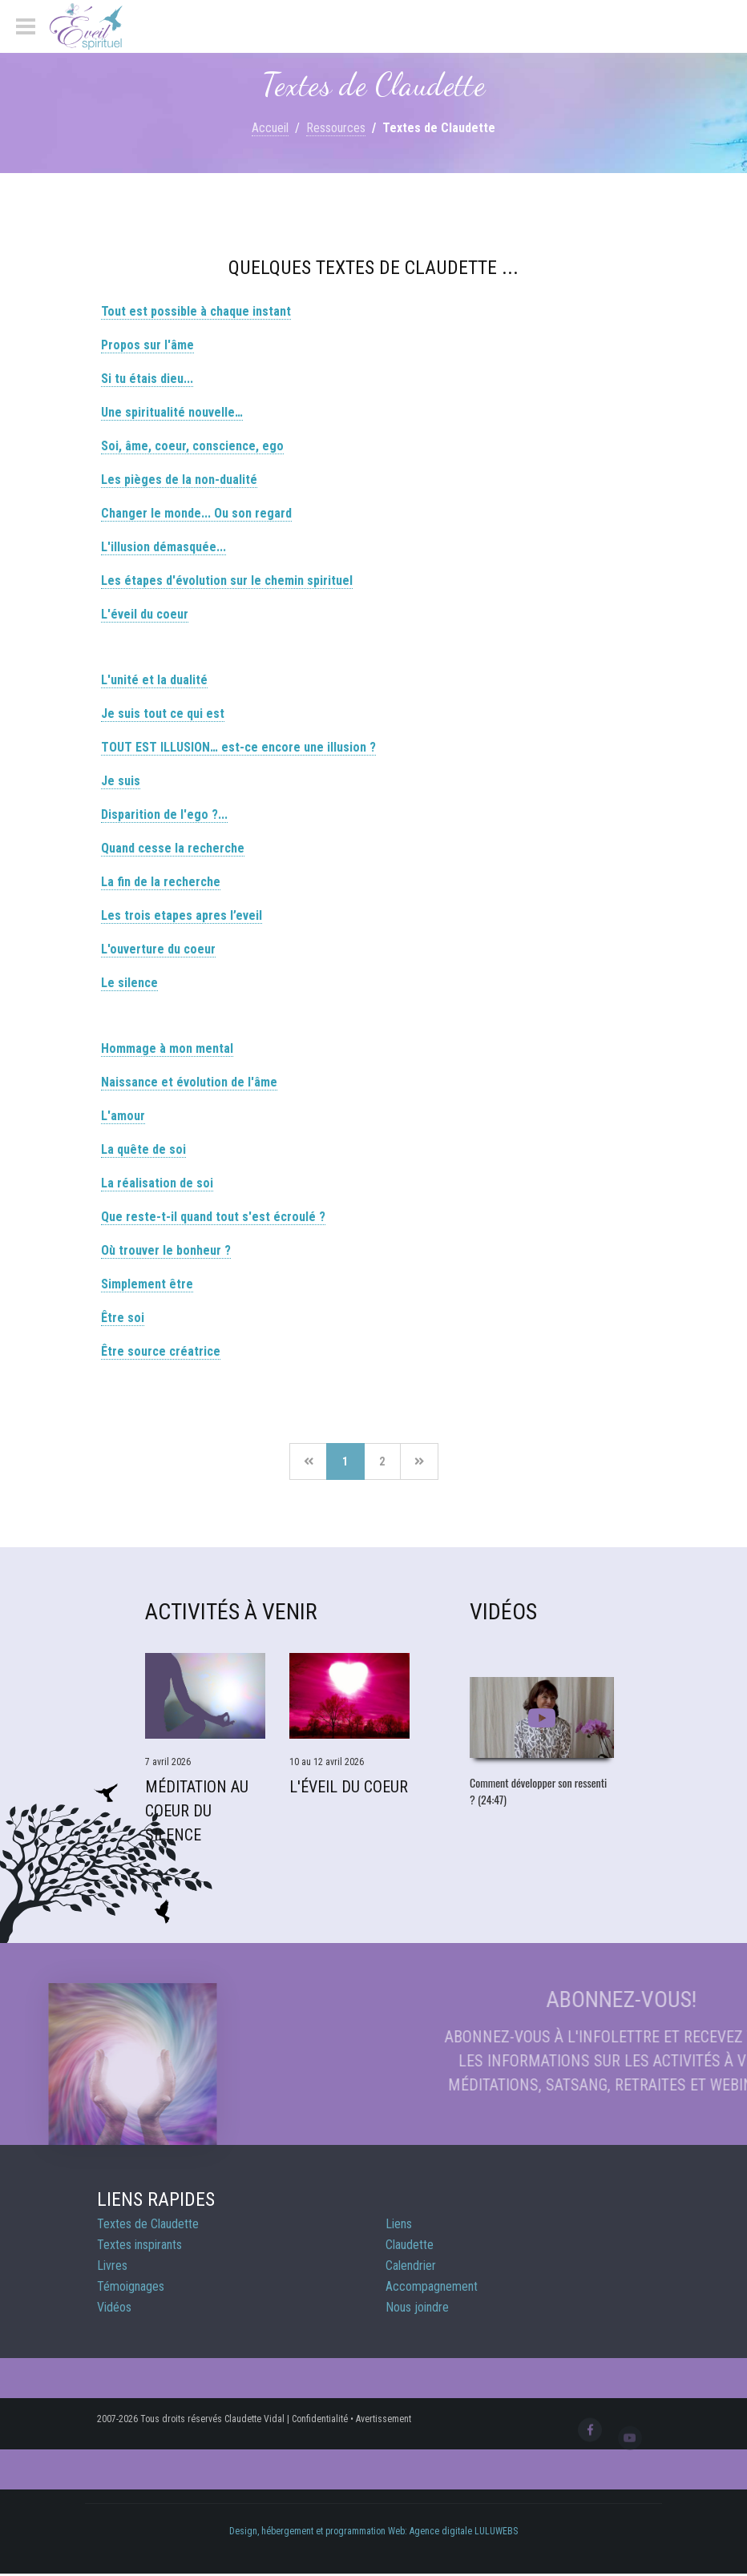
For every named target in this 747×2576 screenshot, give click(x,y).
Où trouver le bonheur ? (166, 1250)
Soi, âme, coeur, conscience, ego (192, 446)
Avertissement (383, 2419)
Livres (112, 2265)
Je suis (120, 780)
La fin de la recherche (160, 881)
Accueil (270, 127)
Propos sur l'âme (147, 345)
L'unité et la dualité (154, 679)
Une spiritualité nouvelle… (172, 412)
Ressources (335, 127)
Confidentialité (320, 2419)
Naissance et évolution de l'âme (189, 1082)
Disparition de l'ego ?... (164, 814)
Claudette (410, 2244)
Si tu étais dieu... (147, 378)
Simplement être (147, 1284)
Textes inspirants (139, 2244)
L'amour (123, 1115)
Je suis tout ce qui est (162, 713)
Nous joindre (417, 2307)
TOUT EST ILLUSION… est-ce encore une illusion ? (238, 747)
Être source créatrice (160, 1351)
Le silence (129, 982)
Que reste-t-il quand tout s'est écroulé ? (213, 1216)
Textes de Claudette (148, 2223)
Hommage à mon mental (167, 1048)
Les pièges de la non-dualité (179, 479)
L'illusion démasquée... (163, 546)
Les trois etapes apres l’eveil (181, 915)
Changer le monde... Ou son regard (196, 513)
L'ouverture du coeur (158, 949)
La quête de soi (143, 1149)
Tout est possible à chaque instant (196, 311)
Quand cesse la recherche (172, 848)
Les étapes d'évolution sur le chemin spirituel (227, 580)
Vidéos (114, 2307)
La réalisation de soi (157, 1183)
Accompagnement (432, 2286)
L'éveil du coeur (144, 614)
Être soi (122, 1317)
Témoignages (130, 2286)
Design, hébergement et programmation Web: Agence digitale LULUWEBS (373, 2531)
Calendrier (411, 2265)
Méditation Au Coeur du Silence (196, 1810)
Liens (399, 2223)
